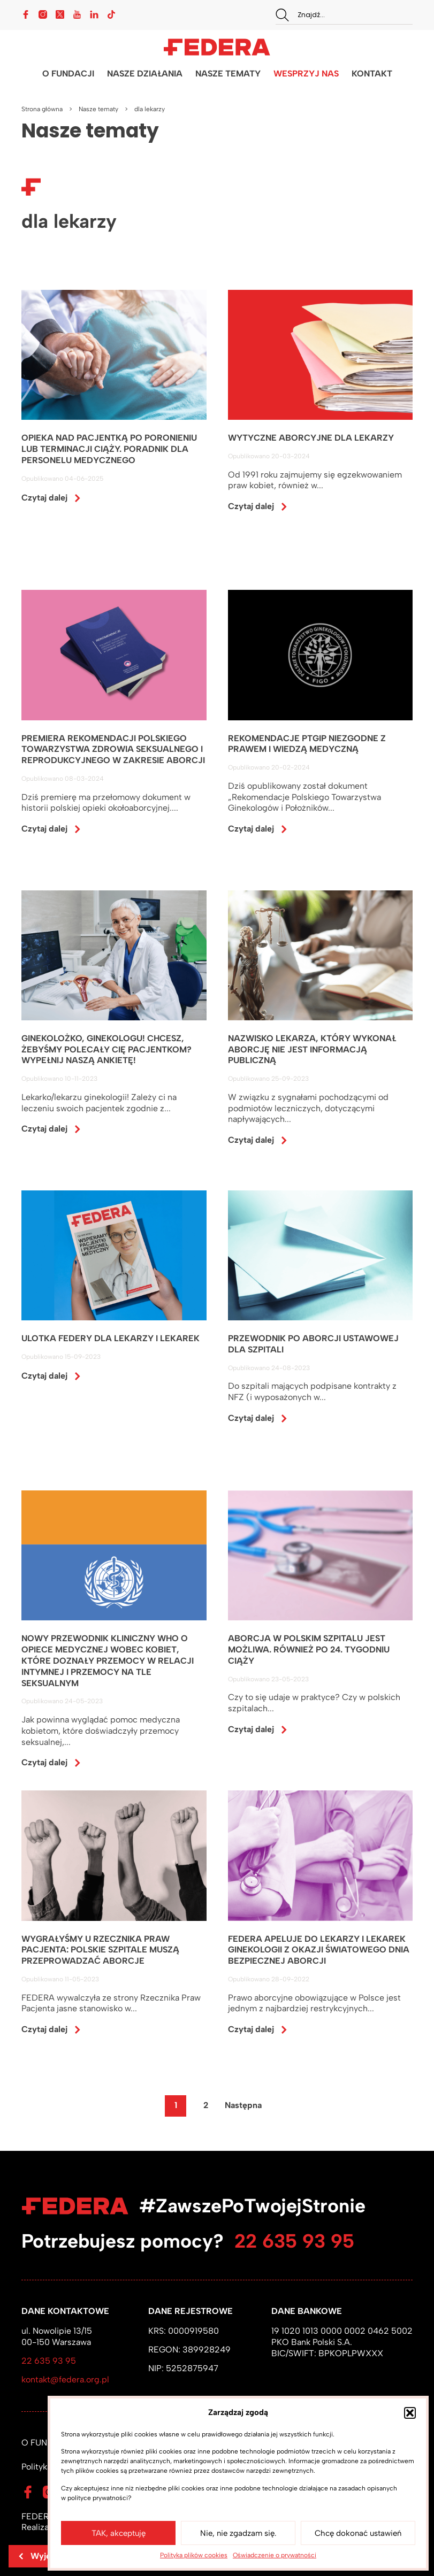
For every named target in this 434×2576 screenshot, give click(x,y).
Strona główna (42, 109)
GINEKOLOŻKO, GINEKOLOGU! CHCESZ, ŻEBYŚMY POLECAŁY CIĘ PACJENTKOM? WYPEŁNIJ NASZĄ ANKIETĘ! (106, 1050)
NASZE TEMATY (228, 73)
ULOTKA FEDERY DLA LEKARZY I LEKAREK (110, 1339)
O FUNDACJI (68, 73)
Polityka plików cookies (193, 2555)
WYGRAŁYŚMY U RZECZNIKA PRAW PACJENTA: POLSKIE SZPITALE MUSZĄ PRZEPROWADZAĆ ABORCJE (100, 1950)
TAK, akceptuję (119, 2533)
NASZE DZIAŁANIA (144, 73)
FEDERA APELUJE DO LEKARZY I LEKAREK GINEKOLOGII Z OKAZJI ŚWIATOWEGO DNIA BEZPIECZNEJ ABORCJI (318, 1950)
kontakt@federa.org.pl (65, 2379)
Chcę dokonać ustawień (358, 2533)
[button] (410, 2413)
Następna (243, 2106)
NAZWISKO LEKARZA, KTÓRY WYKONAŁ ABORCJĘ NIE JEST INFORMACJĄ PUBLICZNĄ (312, 1050)
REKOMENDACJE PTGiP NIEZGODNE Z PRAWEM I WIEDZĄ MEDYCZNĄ (307, 744)
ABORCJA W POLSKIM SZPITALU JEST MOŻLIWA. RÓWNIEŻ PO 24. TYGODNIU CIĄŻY (309, 1650)
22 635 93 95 (294, 2240)
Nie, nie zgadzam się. (238, 2533)
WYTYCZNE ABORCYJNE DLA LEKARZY (311, 438)
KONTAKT (372, 73)
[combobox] (344, 15)
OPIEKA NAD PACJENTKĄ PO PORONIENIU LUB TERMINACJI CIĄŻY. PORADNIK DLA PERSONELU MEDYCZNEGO (109, 449)
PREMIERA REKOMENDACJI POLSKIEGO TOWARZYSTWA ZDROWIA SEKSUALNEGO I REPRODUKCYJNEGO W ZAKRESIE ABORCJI (113, 749)
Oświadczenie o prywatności (274, 2555)
